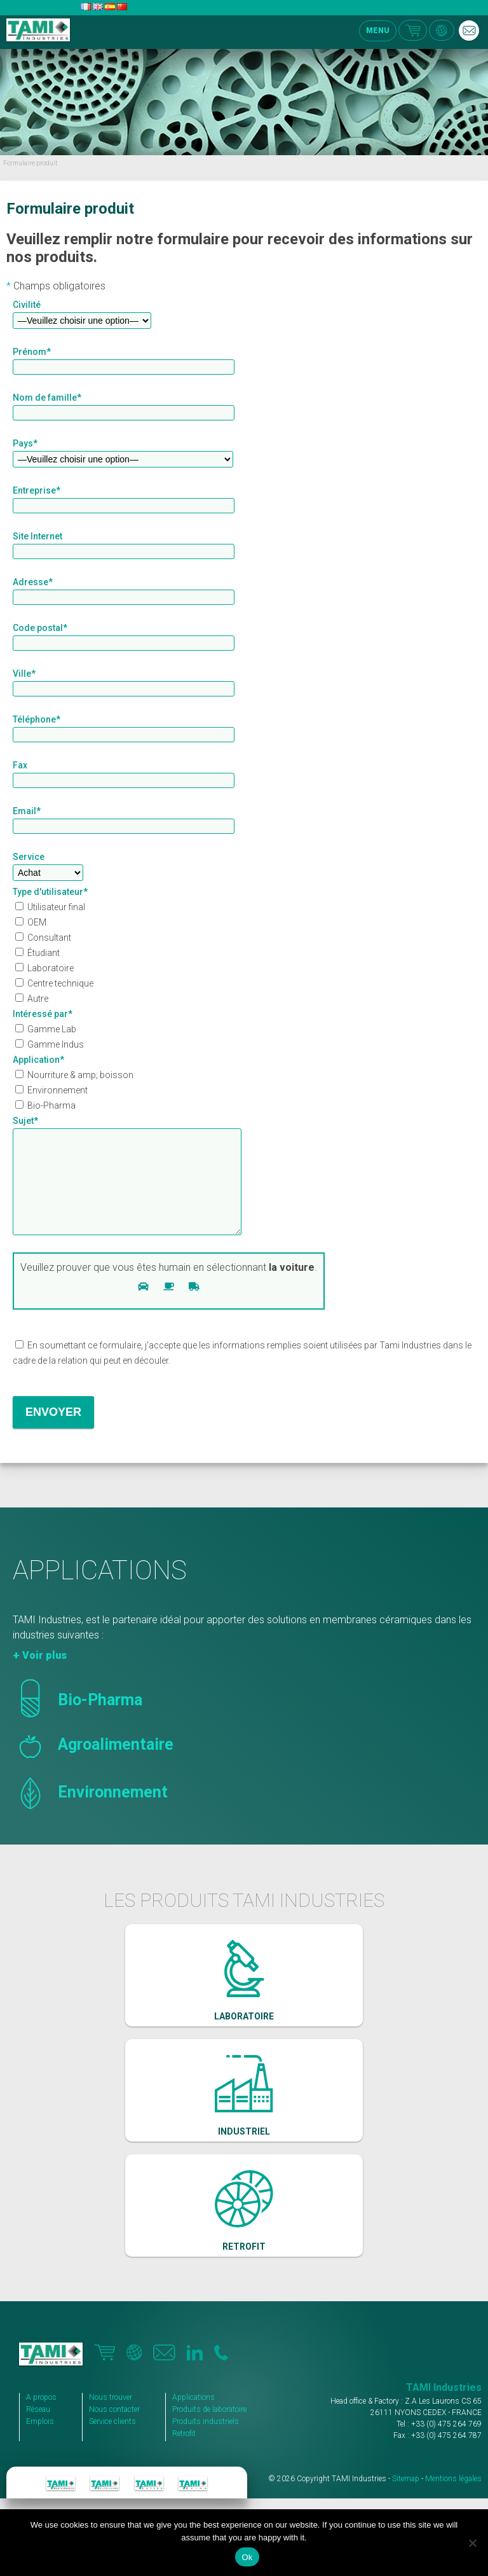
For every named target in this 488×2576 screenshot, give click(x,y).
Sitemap (405, 2497)
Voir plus (44, 1674)
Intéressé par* (42, 1014)
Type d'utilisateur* (50, 892)
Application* (38, 1060)
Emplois (40, 2440)
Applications (193, 2416)
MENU (378, 30)
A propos (41, 2416)
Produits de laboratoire (209, 2428)
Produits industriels (205, 2440)
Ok (246, 2557)
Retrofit (184, 2452)
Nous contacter (114, 2428)
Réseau (38, 2428)
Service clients (112, 2440)
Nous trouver (110, 2416)
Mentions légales (453, 2497)
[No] (472, 2543)
